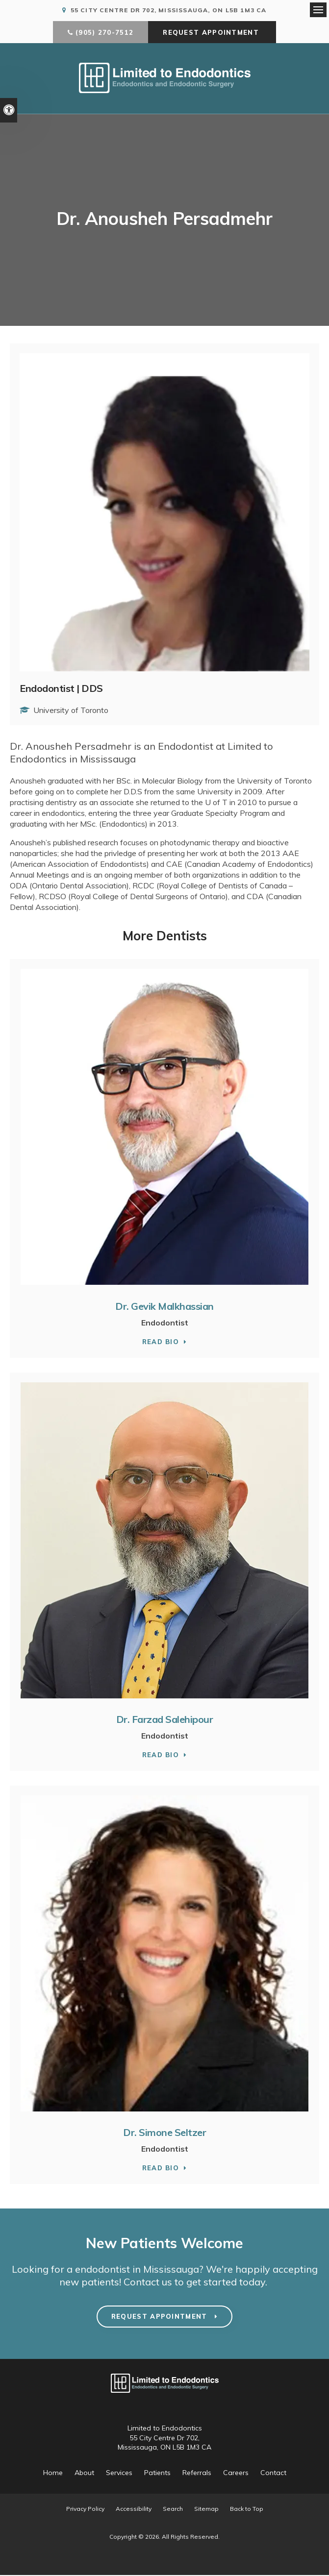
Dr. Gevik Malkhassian (164, 1307)
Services (119, 2473)
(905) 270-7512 (104, 34)
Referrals (196, 2473)
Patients (157, 2473)
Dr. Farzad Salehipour (164, 1720)
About (84, 2473)
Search (173, 2509)
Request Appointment (212, 34)
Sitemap (206, 2509)
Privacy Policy (85, 2509)
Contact (273, 2473)
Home (53, 2473)
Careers (236, 2473)
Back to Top (246, 2509)
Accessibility (134, 2509)
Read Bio (160, 1343)
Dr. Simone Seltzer (164, 2133)
